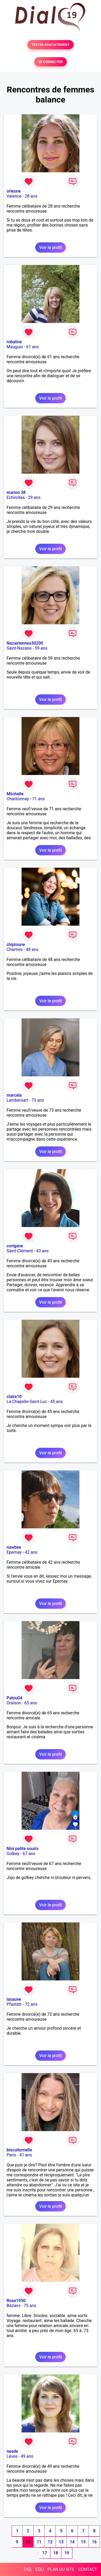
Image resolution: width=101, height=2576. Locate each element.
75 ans (30, 2305)
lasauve (14, 1999)
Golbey (13, 1853)
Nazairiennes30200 (25, 643)
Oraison (14, 1702)
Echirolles (16, 497)
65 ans (30, 1702)
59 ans (41, 648)
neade (12, 2451)
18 (55, 2552)
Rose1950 (16, 2300)
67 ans (29, 1853)
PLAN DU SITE (61, 2569)
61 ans (32, 346)
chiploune (16, 944)
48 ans (32, 949)
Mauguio (15, 346)
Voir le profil (50, 247)
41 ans (25, 2154)
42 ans (31, 1552)
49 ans (27, 2456)
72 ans (31, 2004)
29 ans (34, 497)
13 (61, 2541)
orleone (14, 191)
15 (83, 2541)
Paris (11, 2154)
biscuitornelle (19, 2149)
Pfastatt (14, 2004)
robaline (14, 341)
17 (44, 2552)
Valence (14, 196)
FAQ (27, 2569)
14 (72, 2541)
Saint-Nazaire (19, 648)
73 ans (38, 1100)
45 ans (56, 1401)
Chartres (15, 949)
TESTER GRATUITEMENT (51, 45)
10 (28, 2541)
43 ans (42, 1250)
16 (94, 2541)
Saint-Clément (20, 1250)
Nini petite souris (22, 1848)
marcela (14, 1095)
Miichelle (15, 793)
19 (66, 2552)
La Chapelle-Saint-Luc (27, 1401)
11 (39, 2541)
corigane (15, 1245)
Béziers (13, 2305)
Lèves (12, 2456)
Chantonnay (18, 798)
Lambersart (17, 1100)
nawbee (14, 1547)
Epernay (14, 1552)
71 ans (38, 798)
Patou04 (14, 1697)
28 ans (31, 196)
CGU (39, 2569)
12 (50, 2541)
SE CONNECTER (50, 62)
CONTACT (87, 2569)
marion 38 (16, 492)
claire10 (14, 1396)
